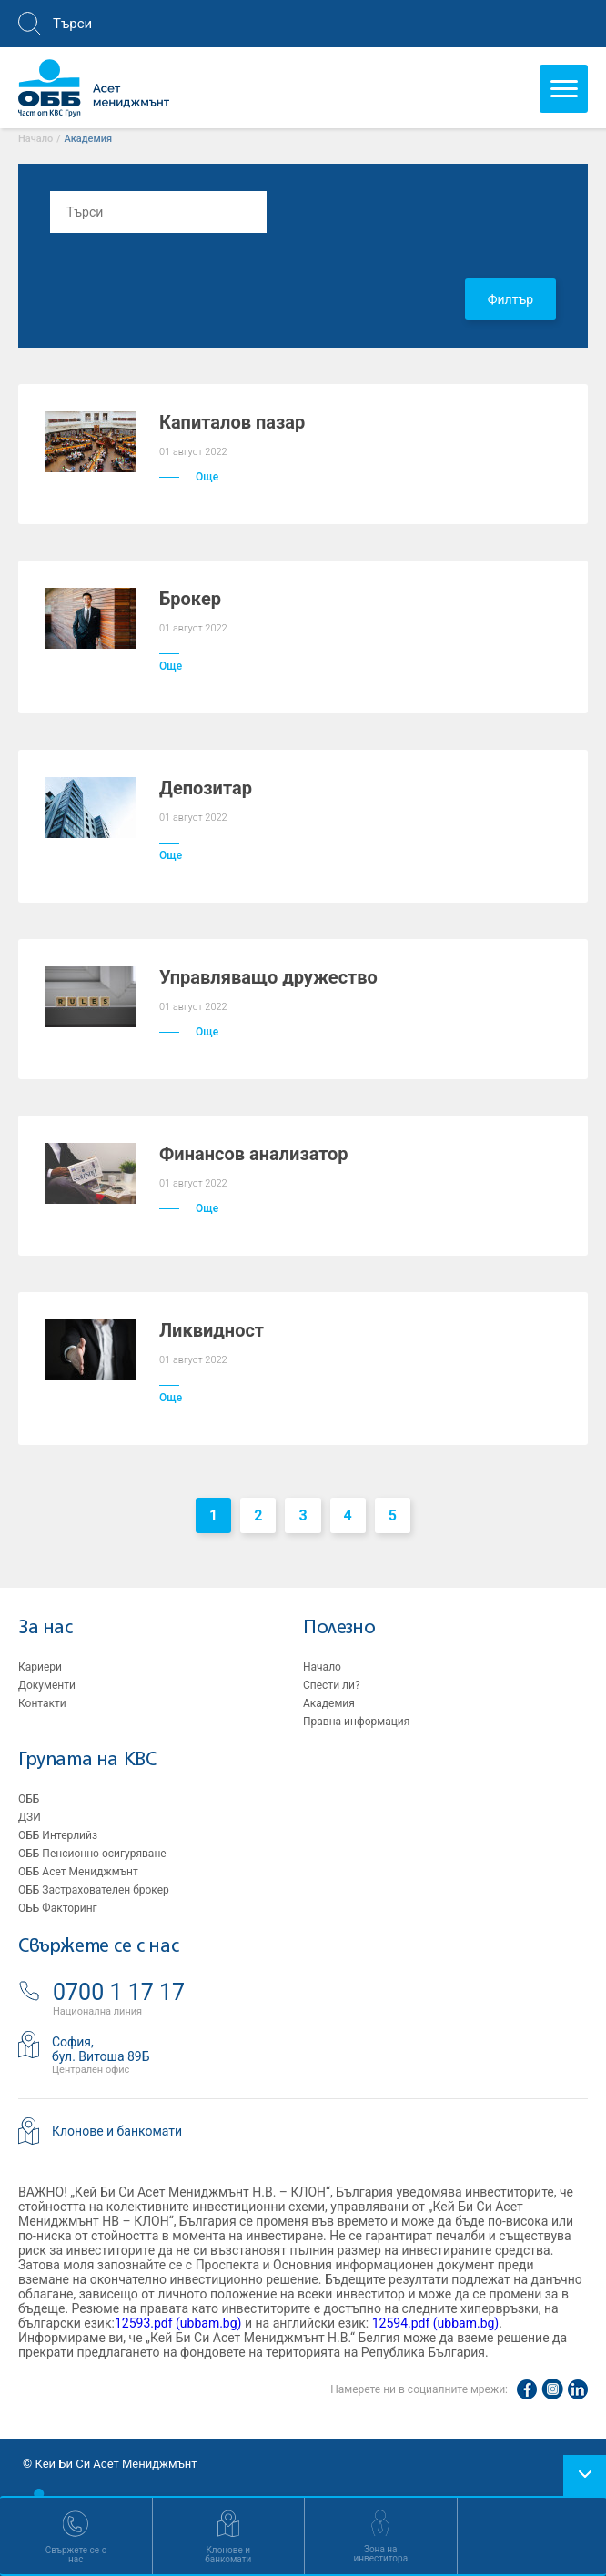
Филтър (510, 299)
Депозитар (205, 788)
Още (188, 476)
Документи (47, 1685)
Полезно (339, 1628)
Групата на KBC (87, 1760)
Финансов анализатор (253, 1154)
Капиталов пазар (232, 422)
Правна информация (356, 1721)
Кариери (40, 1667)
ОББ (28, 1799)
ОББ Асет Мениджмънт (78, 1871)
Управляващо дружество (268, 977)
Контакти (42, 1703)
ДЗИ (29, 1817)
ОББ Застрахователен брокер (93, 1890)
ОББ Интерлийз (57, 1835)
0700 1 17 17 (119, 1992)
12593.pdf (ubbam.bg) (178, 2323)
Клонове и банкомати (117, 2131)
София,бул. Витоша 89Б (101, 2049)
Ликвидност (211, 1330)
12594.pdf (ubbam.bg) (436, 2323)
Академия (329, 1703)
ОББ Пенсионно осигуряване (92, 1853)
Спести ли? (331, 1685)
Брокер (190, 599)
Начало (35, 139)
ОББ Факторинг (57, 1908)
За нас (45, 1628)
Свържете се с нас (98, 1946)
